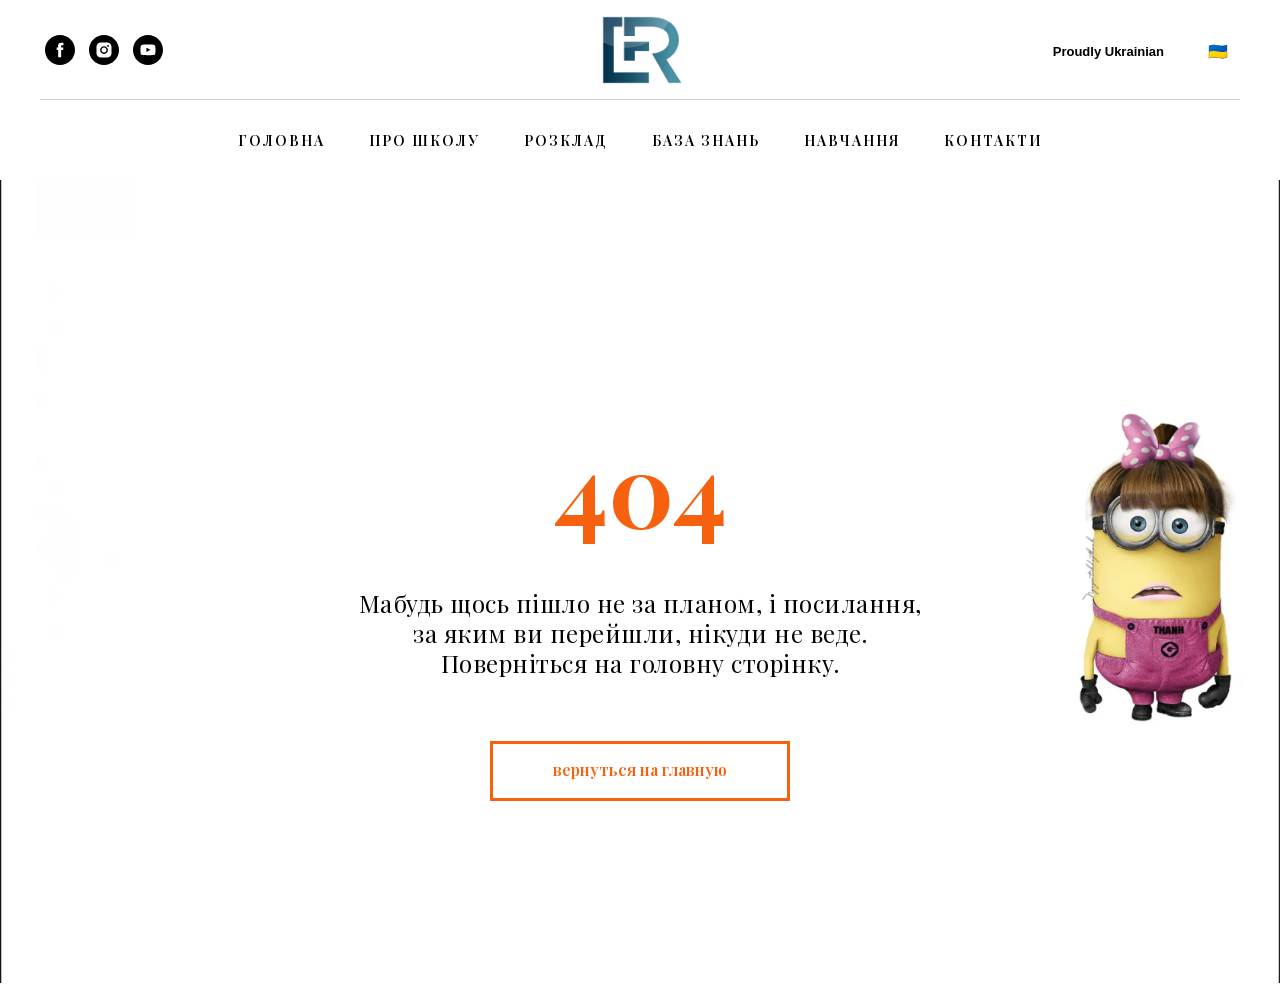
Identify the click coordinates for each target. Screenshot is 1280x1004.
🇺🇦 (1219, 50)
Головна (281, 140)
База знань (706, 140)
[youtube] (148, 50)
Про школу (424, 140)
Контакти (993, 140)
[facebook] (60, 50)
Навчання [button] (852, 140)
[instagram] (104, 50)
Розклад (566, 140)
